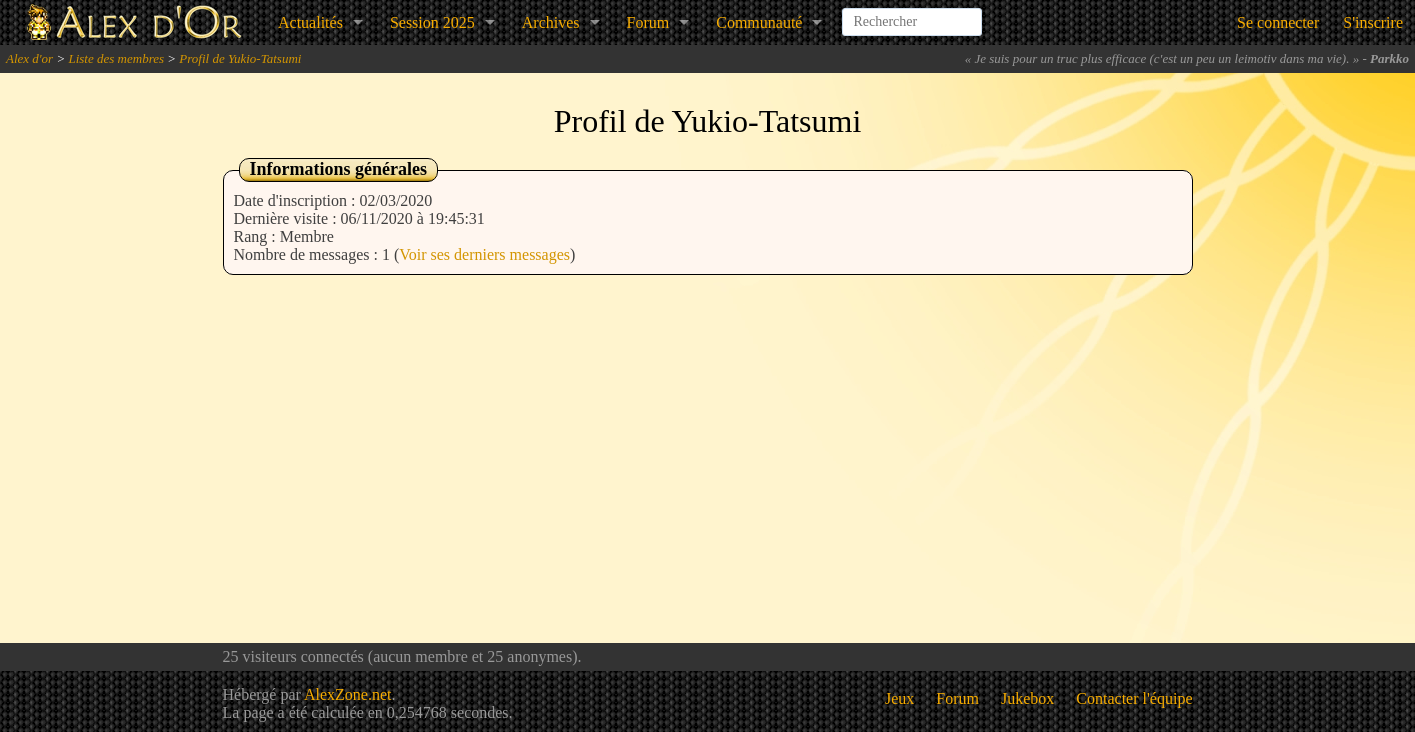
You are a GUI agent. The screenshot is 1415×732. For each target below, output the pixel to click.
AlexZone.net (348, 694)
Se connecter (1278, 22)
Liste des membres (116, 58)
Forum (648, 22)
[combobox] (912, 14)
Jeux (899, 698)
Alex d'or (29, 58)
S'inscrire (1373, 22)
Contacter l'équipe (1134, 698)
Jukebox (1027, 698)
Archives (551, 22)
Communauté (759, 22)
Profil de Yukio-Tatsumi (240, 58)
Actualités (310, 22)
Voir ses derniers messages (484, 254)
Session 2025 (432, 22)
